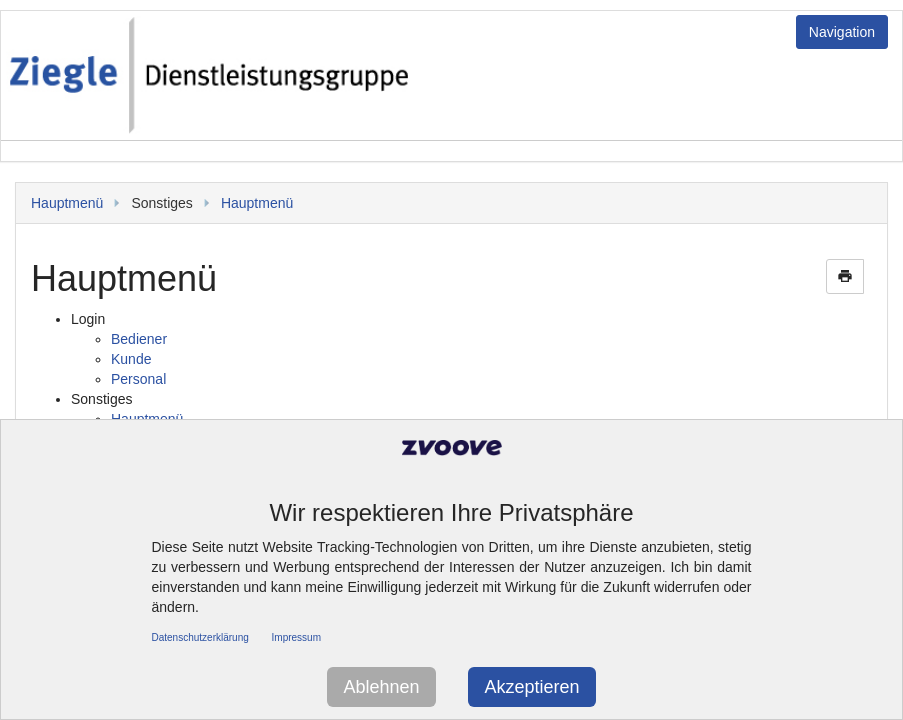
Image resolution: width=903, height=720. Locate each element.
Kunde (131, 359)
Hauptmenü (67, 203)
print (845, 276)
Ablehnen (381, 687)
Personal (138, 379)
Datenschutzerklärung (200, 637)
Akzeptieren (531, 687)
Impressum (296, 637)
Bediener (139, 339)
